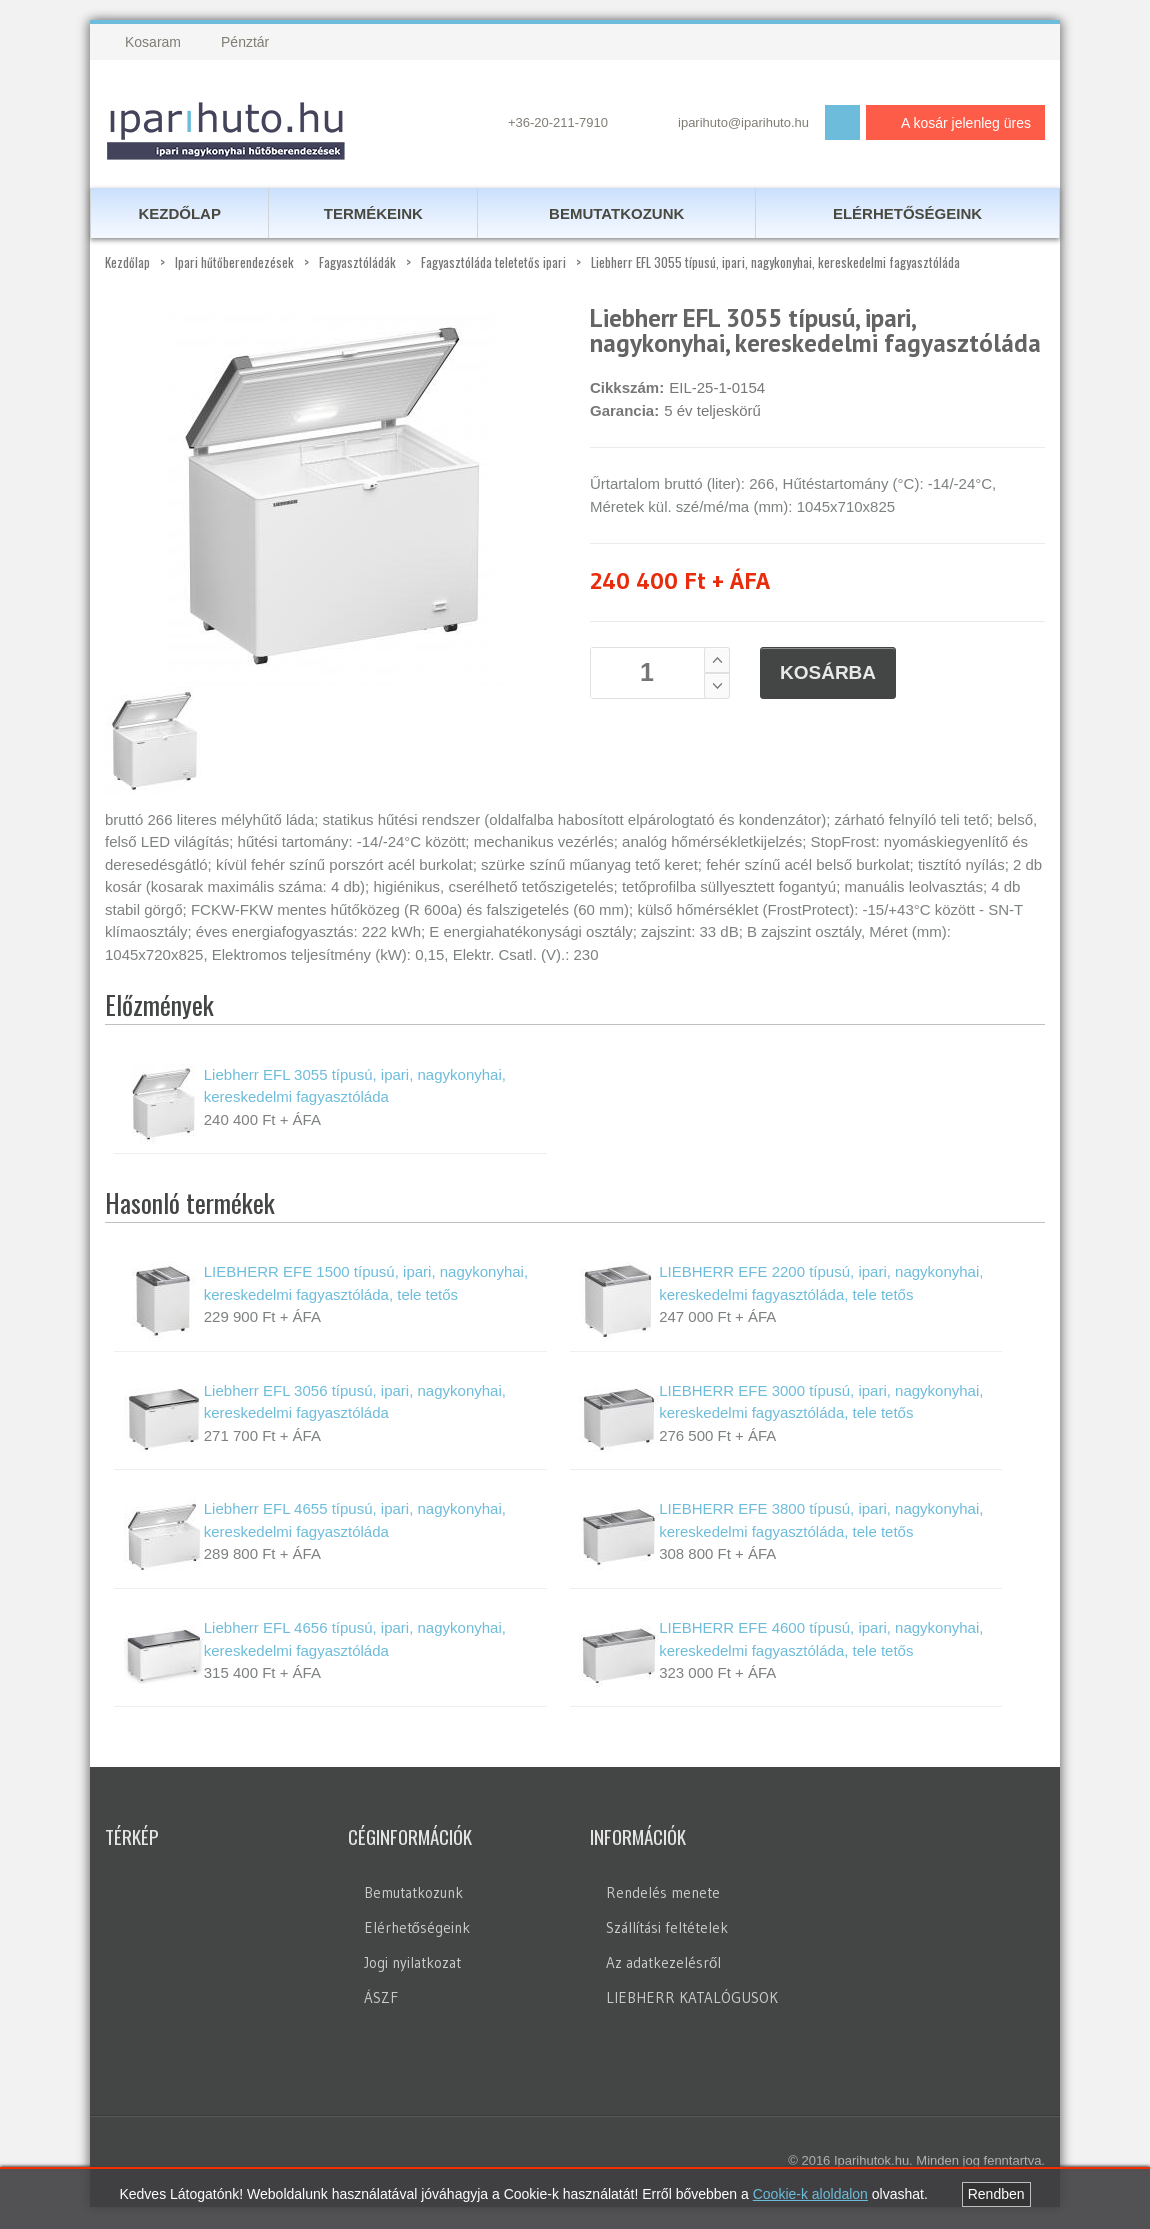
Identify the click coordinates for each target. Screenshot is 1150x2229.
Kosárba (828, 674)
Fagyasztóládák (357, 264)
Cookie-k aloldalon (810, 2194)
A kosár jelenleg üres (950, 122)
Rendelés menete (663, 1894)
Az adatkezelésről (663, 1964)
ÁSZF (381, 1999)
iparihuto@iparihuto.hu (743, 122)
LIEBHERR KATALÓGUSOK (692, 1999)
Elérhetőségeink (417, 1929)
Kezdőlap (127, 264)
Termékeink (373, 214)
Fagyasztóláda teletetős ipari (493, 264)
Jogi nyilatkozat (412, 1964)
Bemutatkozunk (413, 1894)
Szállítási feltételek (667, 1929)
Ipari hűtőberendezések (234, 264)
